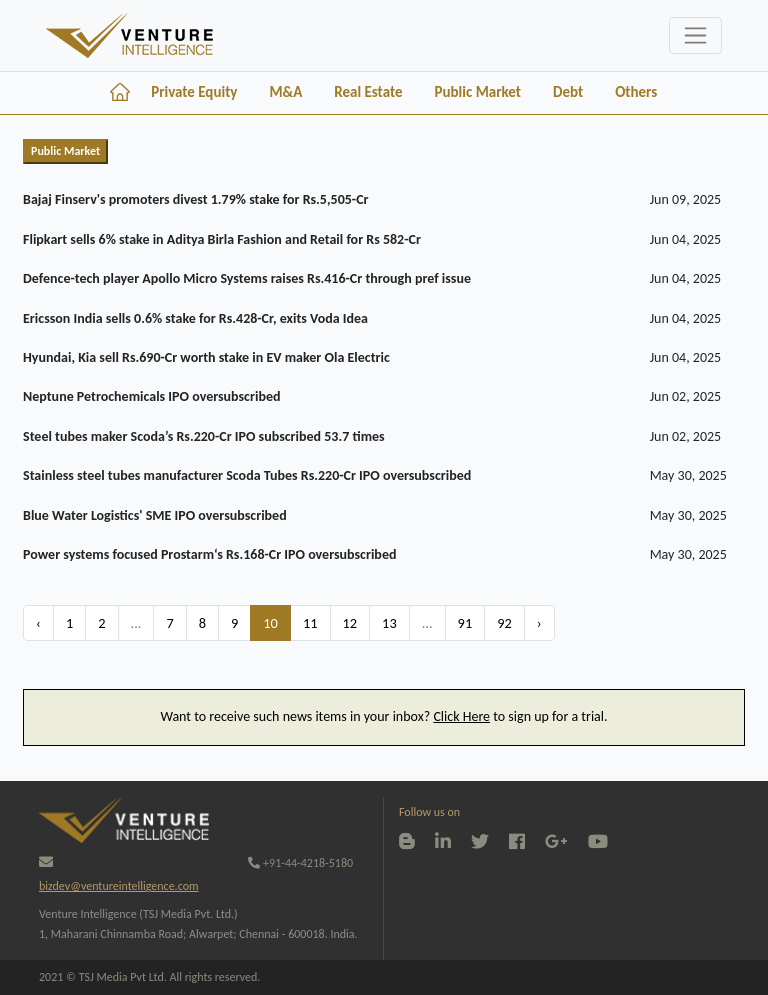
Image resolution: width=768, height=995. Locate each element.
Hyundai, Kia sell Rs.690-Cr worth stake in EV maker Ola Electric (206, 357)
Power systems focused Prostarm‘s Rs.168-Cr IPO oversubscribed (209, 554)
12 (350, 623)
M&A (285, 92)
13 (389, 623)
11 (310, 623)
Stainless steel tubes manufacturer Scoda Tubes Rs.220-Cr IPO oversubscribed (247, 475)
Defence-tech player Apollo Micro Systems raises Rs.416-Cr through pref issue (247, 278)
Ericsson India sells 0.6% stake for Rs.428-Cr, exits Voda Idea (195, 318)
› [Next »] (539, 623)
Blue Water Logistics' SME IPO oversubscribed (155, 515)
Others (636, 92)
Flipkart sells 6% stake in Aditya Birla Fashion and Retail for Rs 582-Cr (222, 239)
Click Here (461, 716)
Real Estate (368, 92)
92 (504, 623)
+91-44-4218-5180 (300, 863)
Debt (568, 92)
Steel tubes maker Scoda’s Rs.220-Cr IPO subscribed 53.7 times (204, 436)
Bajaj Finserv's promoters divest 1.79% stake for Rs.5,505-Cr (195, 199)
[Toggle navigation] (695, 35)
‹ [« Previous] (38, 623)
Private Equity (194, 92)
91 (465, 623)
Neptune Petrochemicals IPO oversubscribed (151, 396)
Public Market (478, 92)
